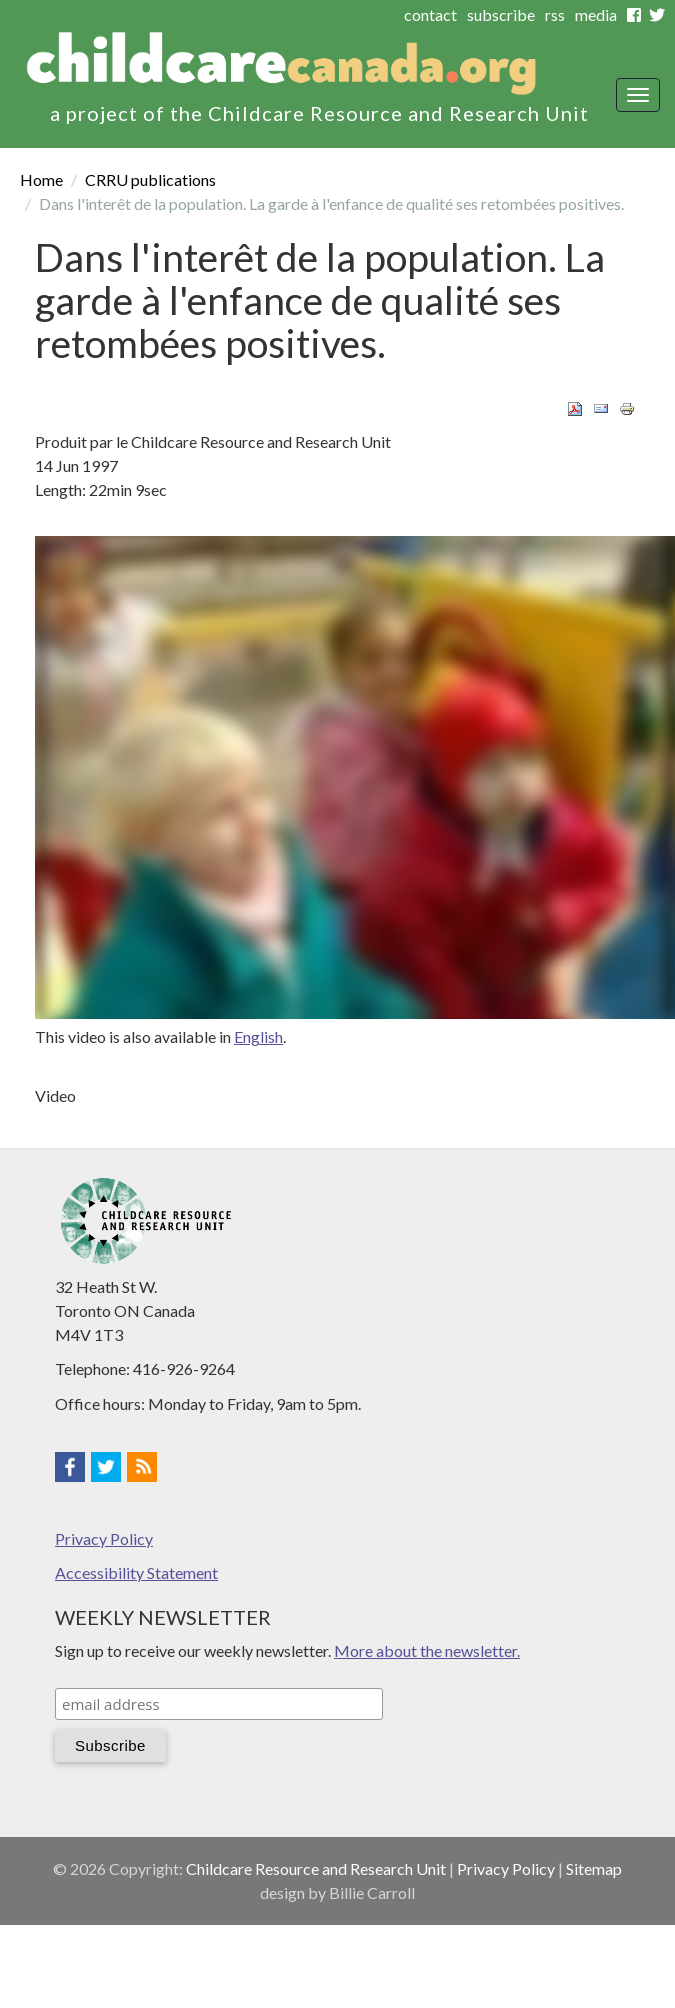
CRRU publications (150, 179)
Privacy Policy (104, 1538)
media (596, 14)
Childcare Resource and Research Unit (316, 1868)
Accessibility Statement (136, 1572)
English (258, 1036)
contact (430, 14)
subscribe (501, 14)
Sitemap (594, 1868)
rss (555, 14)
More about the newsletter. (427, 1650)
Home (41, 179)
